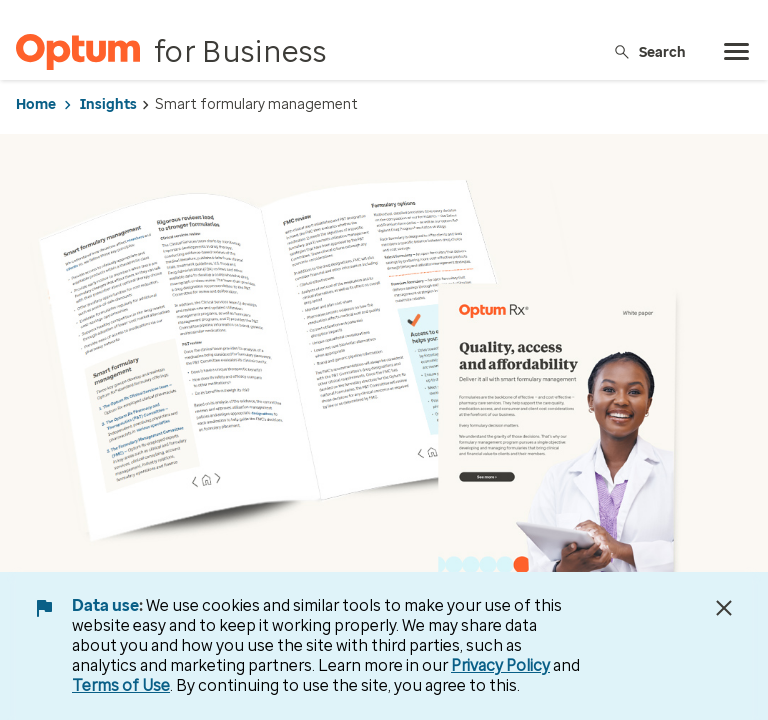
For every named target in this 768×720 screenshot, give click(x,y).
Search (649, 51)
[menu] (737, 52)
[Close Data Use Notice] (724, 608)
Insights (108, 104)
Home (36, 104)
